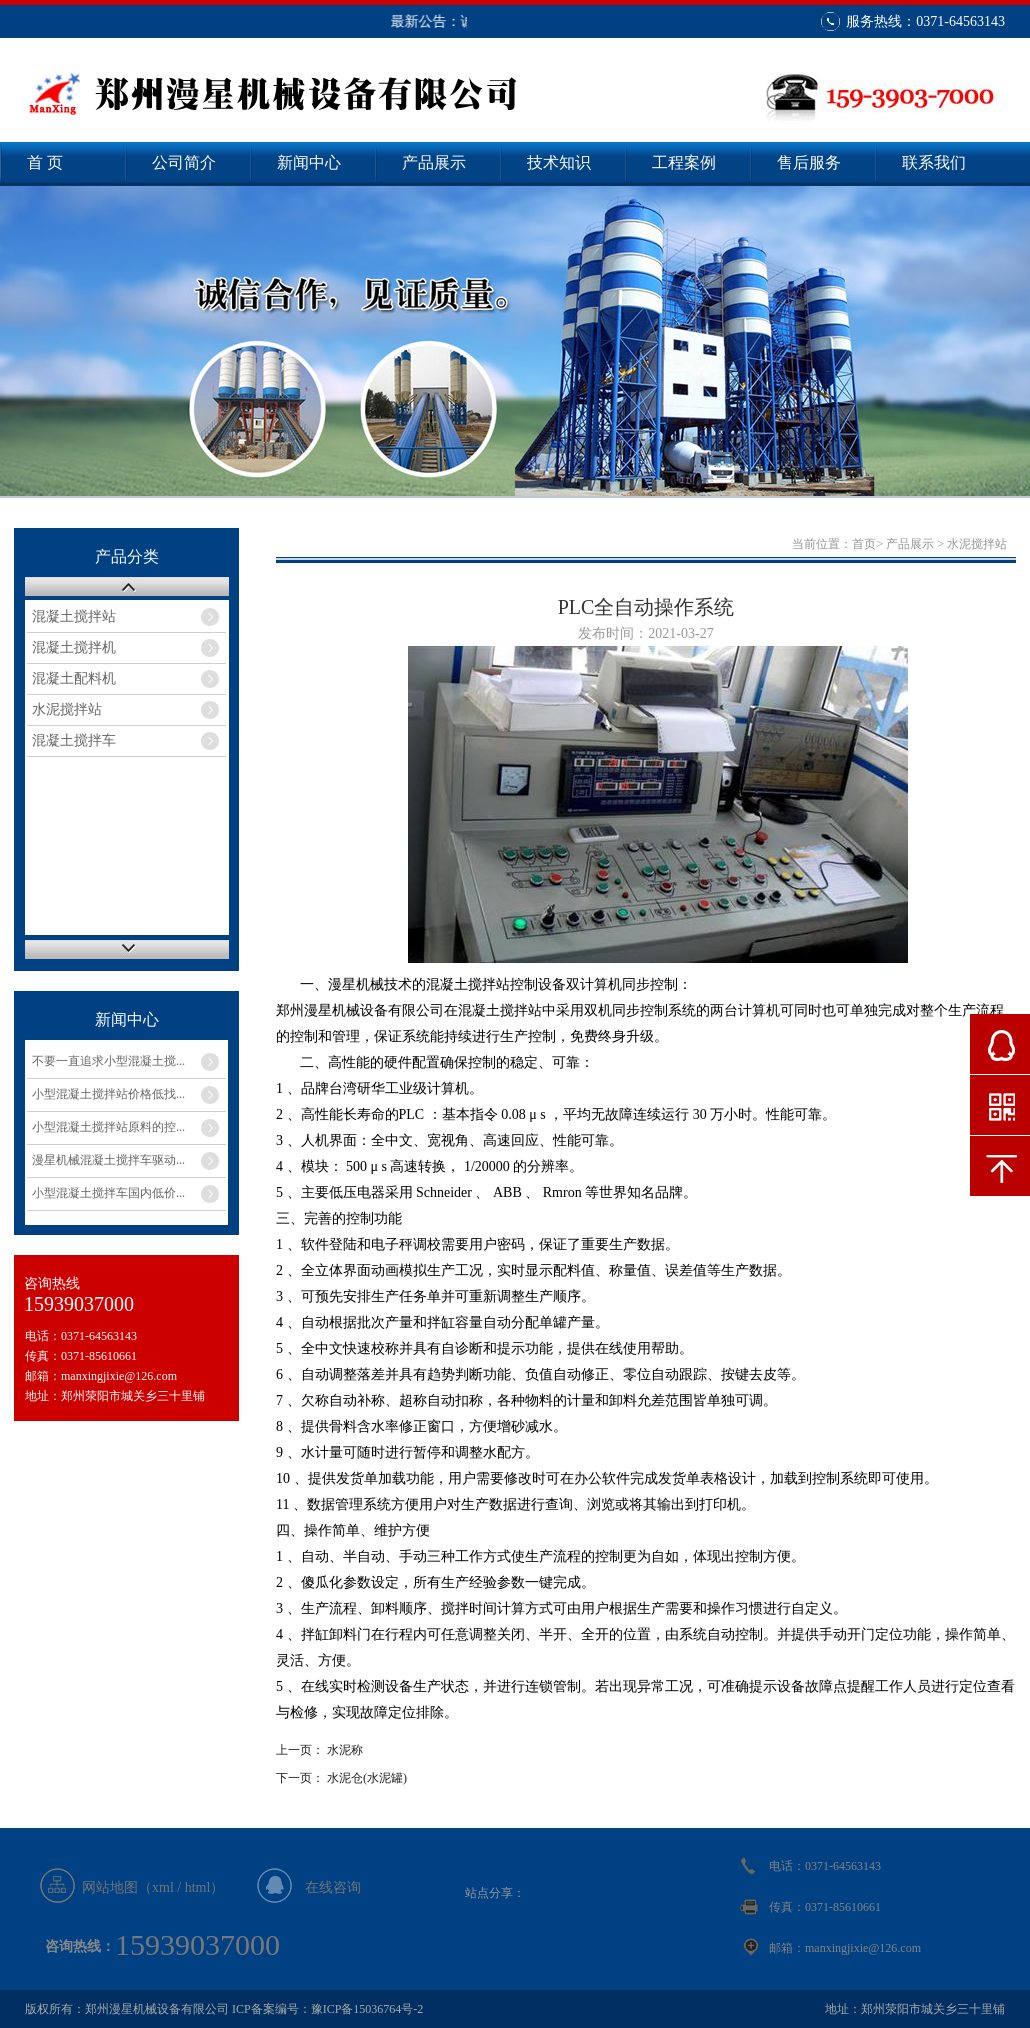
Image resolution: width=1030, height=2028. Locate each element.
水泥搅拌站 (67, 709)
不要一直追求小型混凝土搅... (108, 1061)
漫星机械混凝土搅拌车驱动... (108, 1160)
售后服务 (809, 162)
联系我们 (934, 162)
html (198, 1887)
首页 (864, 544)
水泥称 (345, 1750)
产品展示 (434, 162)
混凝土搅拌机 (74, 647)
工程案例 (684, 162)
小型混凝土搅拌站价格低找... (108, 1094)
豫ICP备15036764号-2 (367, 2009)
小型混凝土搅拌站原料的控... (108, 1127)
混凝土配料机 (74, 678)
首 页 (45, 162)
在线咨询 (333, 1887)
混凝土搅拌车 (74, 740)
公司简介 (184, 162)
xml (163, 1887)
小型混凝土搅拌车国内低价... (108, 1193)
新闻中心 (309, 162)
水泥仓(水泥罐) (367, 1778)
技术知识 (559, 162)
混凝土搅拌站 (74, 616)
